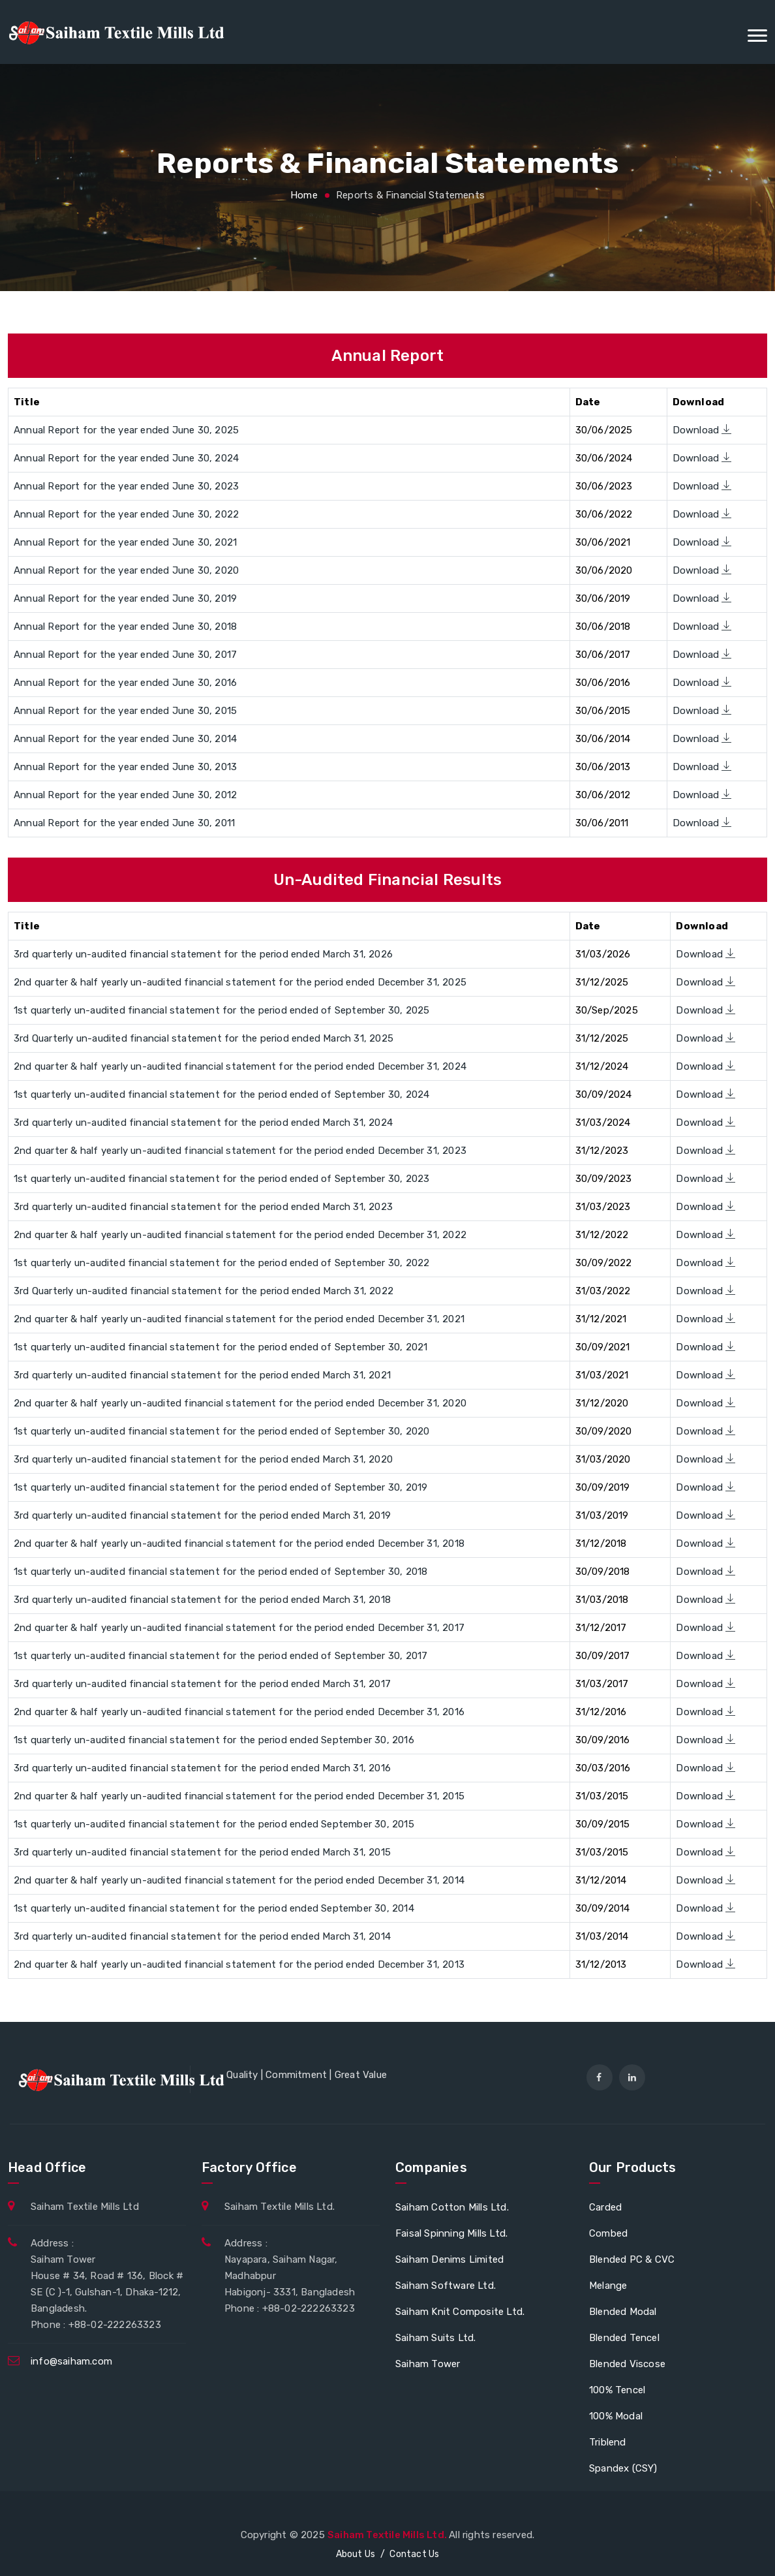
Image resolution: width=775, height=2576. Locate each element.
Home (304, 195)
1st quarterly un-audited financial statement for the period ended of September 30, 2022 (221, 1263)
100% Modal (616, 2416)
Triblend (607, 2442)
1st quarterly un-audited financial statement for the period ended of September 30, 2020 (221, 1431)
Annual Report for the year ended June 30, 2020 (126, 570)
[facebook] (599, 2077)
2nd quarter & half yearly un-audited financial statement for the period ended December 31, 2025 (240, 982)
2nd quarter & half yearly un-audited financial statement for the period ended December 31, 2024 (240, 1066)
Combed (608, 2233)
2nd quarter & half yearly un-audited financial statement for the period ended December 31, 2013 (239, 1964)
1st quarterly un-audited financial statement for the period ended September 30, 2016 (214, 1740)
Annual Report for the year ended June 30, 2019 (125, 598)
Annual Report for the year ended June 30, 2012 (125, 795)
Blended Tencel (624, 2338)
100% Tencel (617, 2390)
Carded (605, 2207)
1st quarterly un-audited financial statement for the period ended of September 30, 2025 (221, 1010)
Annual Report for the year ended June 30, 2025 (126, 430)
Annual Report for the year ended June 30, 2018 (125, 626)
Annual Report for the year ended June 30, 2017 (125, 654)
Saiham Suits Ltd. (435, 2338)
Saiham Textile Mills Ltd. (388, 2535)
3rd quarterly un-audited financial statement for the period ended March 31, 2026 (203, 954)
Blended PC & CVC (632, 2259)
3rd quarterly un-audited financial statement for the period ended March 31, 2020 (203, 1459)
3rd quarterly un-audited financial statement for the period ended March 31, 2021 (202, 1375)
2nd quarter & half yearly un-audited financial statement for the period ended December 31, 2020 (240, 1403)
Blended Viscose (627, 2364)
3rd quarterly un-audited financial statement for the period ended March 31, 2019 (202, 1515)
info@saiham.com (71, 2361)
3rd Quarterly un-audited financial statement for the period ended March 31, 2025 (203, 1038)
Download (702, 430)
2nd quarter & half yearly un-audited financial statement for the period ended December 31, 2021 (239, 1319)
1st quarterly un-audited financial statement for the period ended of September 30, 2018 (220, 1571)
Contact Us (414, 2554)
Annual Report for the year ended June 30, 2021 (125, 542)
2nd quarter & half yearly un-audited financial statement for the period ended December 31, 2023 (240, 1150)
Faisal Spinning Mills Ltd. (451, 2233)
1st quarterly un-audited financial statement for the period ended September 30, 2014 (214, 1908)
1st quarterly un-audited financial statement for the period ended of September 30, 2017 (220, 1656)
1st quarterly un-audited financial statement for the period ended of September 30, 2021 (220, 1347)
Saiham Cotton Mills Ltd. (452, 2207)
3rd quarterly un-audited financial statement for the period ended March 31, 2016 (202, 1768)
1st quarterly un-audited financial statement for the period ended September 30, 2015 (214, 1824)
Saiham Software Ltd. (445, 2285)
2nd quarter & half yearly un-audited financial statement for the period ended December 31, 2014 (239, 1880)
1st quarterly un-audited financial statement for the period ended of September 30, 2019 (220, 1487)
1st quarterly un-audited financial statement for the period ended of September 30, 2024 (221, 1094)
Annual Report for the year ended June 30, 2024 (126, 458)
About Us (356, 2554)
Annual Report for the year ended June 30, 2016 (125, 683)
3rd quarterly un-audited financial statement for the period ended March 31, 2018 (202, 1600)
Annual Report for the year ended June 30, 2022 (126, 514)
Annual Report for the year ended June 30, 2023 (126, 486)
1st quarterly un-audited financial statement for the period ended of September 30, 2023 (221, 1179)
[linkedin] (632, 2077)
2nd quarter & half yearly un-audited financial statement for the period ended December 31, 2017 (239, 1628)
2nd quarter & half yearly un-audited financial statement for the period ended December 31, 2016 (239, 1712)
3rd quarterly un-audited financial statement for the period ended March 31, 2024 (203, 1122)
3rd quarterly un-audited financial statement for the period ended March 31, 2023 (203, 1207)
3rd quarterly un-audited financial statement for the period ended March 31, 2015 (202, 1852)
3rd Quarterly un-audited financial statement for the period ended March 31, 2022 (203, 1291)
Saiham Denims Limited (449, 2259)
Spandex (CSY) (623, 2468)
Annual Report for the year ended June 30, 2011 (124, 823)
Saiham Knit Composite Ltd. (459, 2312)
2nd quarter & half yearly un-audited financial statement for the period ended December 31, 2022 (240, 1235)
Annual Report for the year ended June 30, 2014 (125, 739)
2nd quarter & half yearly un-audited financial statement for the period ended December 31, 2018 (239, 1543)
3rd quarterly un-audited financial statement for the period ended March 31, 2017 (202, 1684)
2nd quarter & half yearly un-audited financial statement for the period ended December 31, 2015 (239, 1796)
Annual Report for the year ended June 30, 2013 (125, 767)
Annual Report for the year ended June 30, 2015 (125, 711)
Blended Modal (623, 2312)
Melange (608, 2285)
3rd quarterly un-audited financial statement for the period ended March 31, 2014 (202, 1936)
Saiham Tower (427, 2364)
